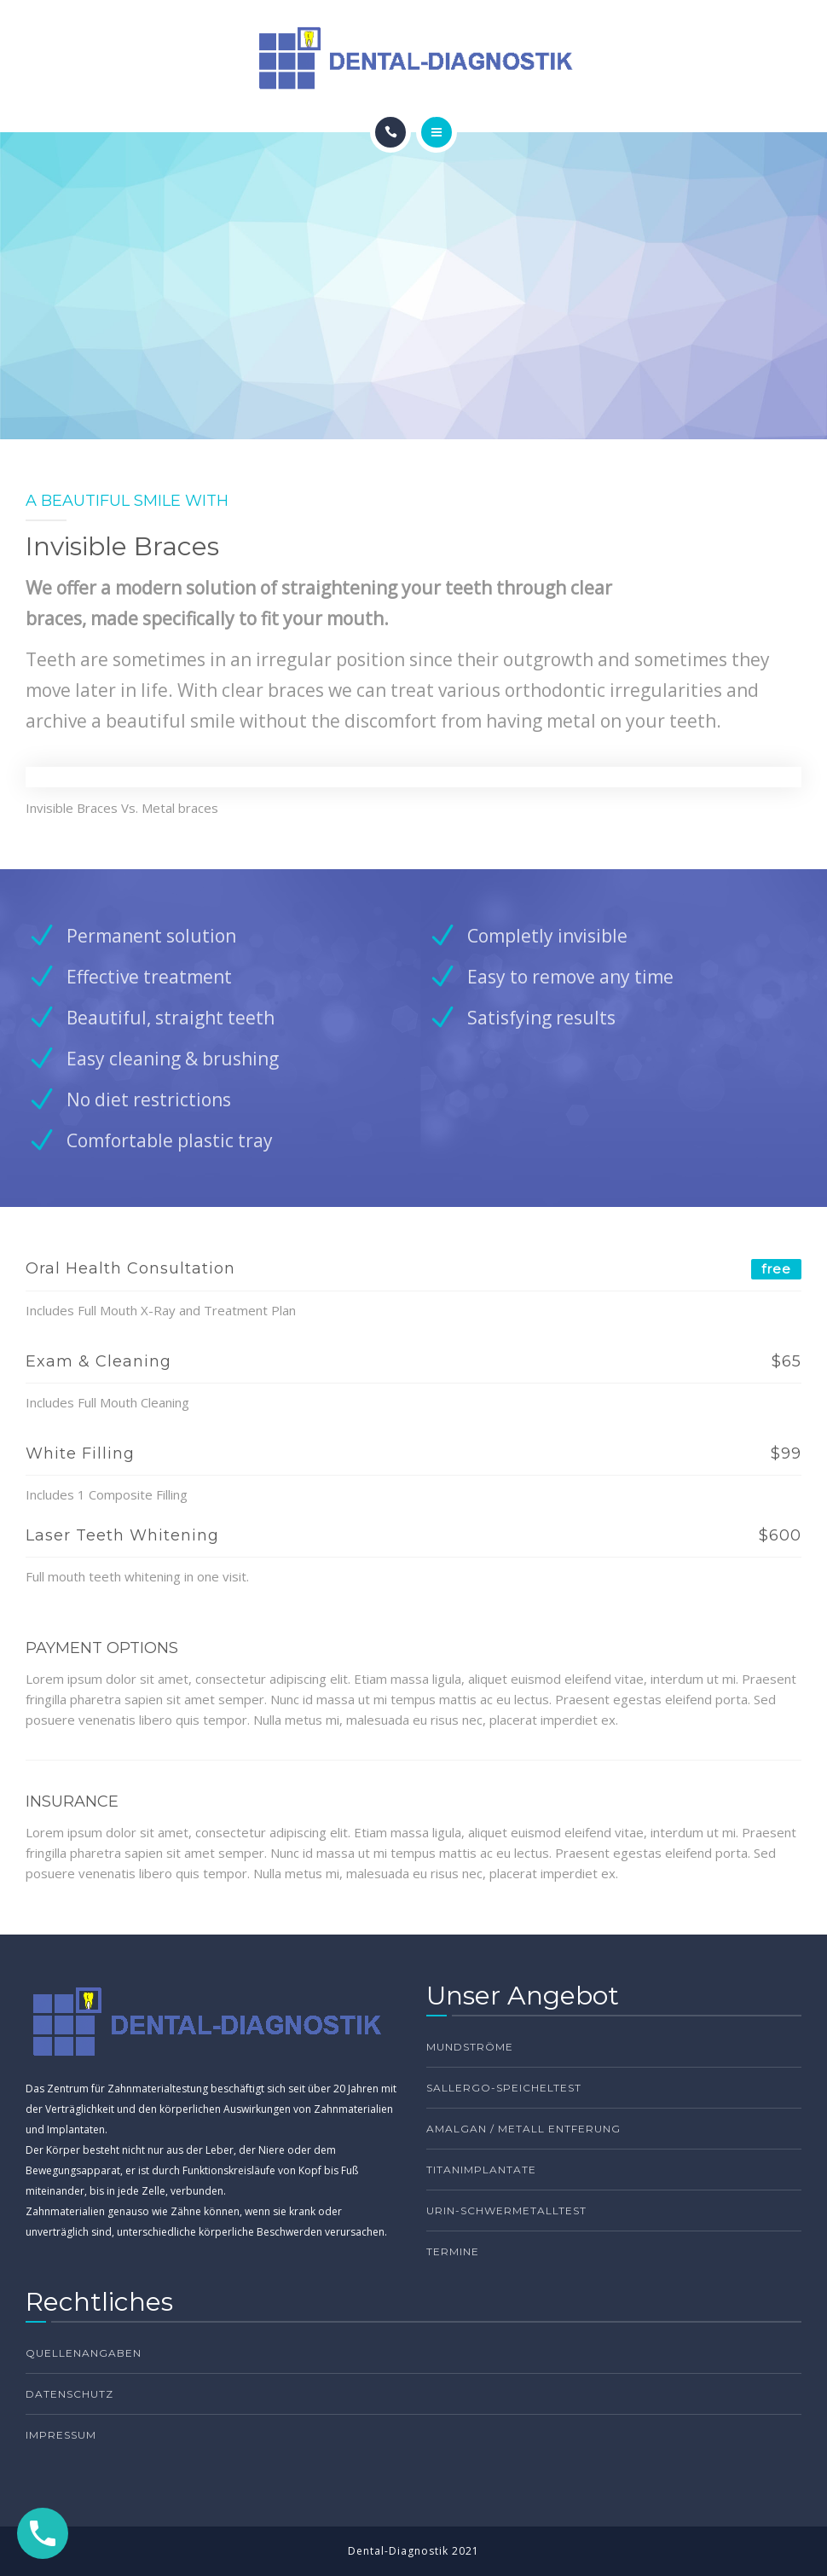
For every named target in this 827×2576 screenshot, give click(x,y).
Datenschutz (69, 2393)
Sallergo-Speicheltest (503, 2087)
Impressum (61, 2434)
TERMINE (452, 2251)
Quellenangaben (84, 2353)
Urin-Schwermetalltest (506, 2210)
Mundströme (469, 2046)
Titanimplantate (481, 2169)
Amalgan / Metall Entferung (523, 2128)
